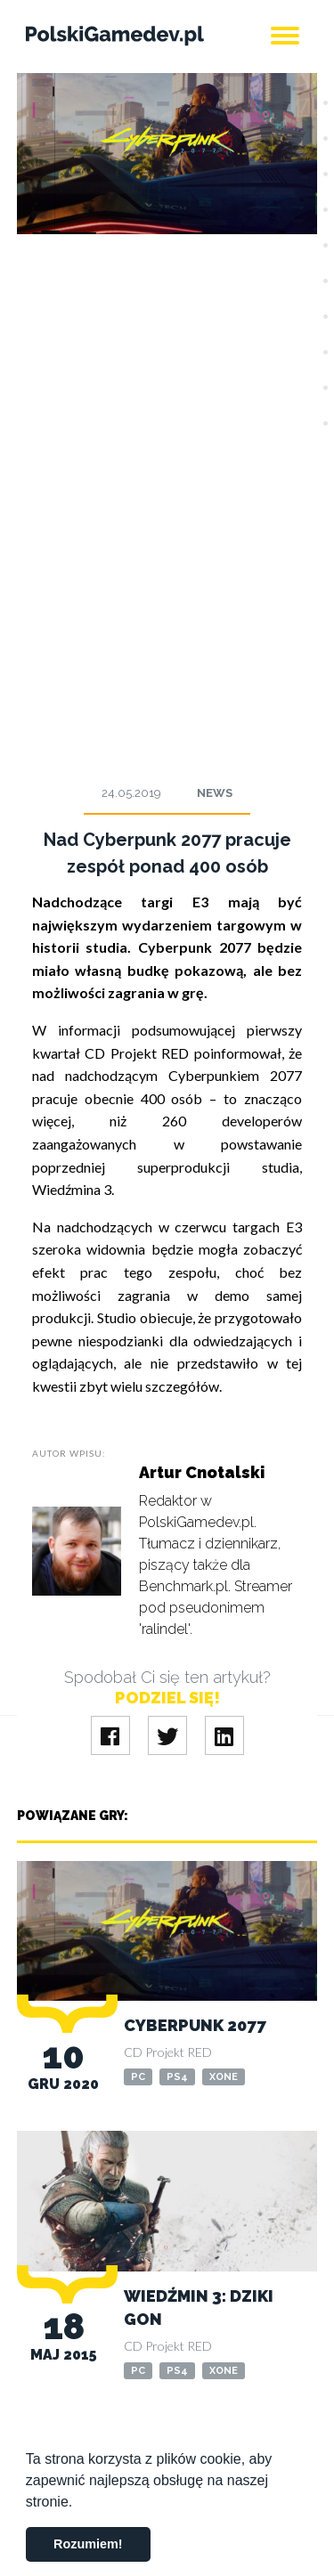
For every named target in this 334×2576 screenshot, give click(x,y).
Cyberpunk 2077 (195, 2025)
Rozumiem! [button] (88, 2544)
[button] (79, 2503)
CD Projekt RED (168, 2052)
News (214, 793)
